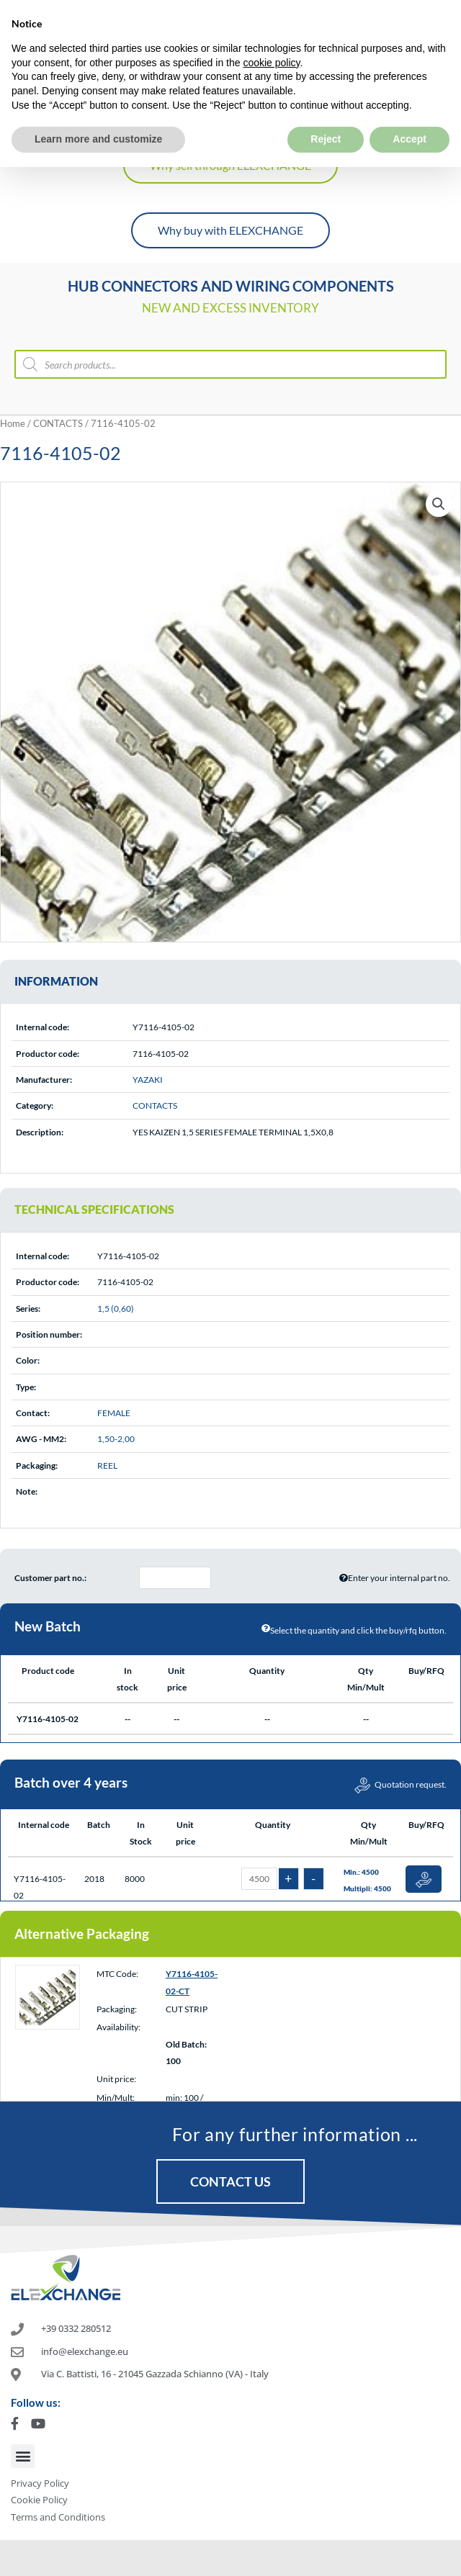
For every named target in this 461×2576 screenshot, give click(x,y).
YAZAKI (148, 1079)
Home (12, 423)
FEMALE (113, 1413)
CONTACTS (58, 423)
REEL (107, 1465)
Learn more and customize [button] (98, 105)
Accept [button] (409, 105)
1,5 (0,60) (115, 1308)
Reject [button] (325, 105)
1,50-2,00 (116, 1438)
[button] (439, 504)
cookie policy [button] (271, 29)
